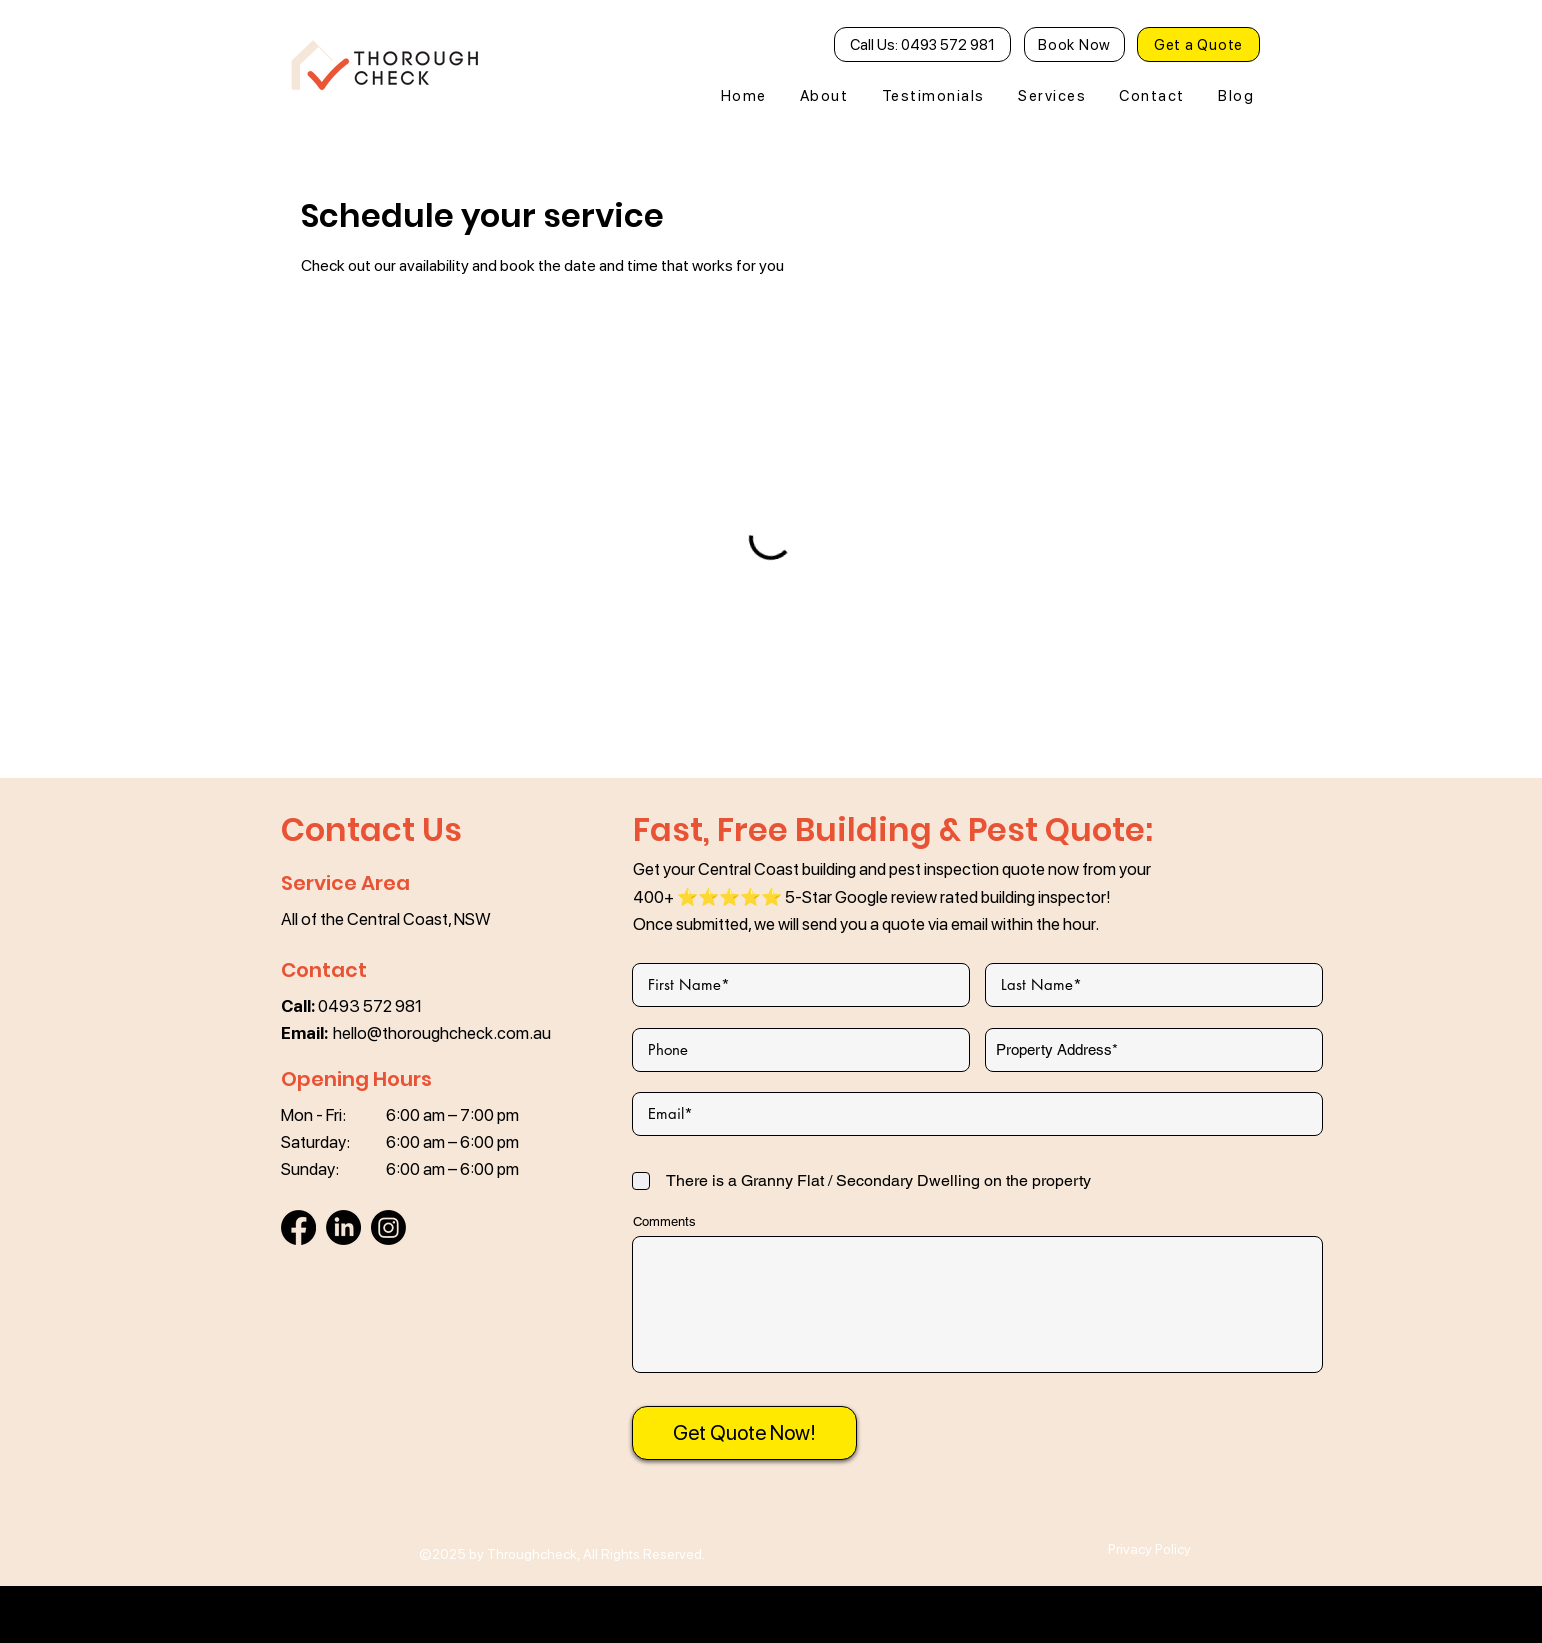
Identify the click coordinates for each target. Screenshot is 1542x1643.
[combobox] (1154, 1050)
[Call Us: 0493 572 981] (922, 44)
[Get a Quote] (1198, 44)
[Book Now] (1074, 44)
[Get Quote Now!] (744, 1433)
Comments (664, 1221)
